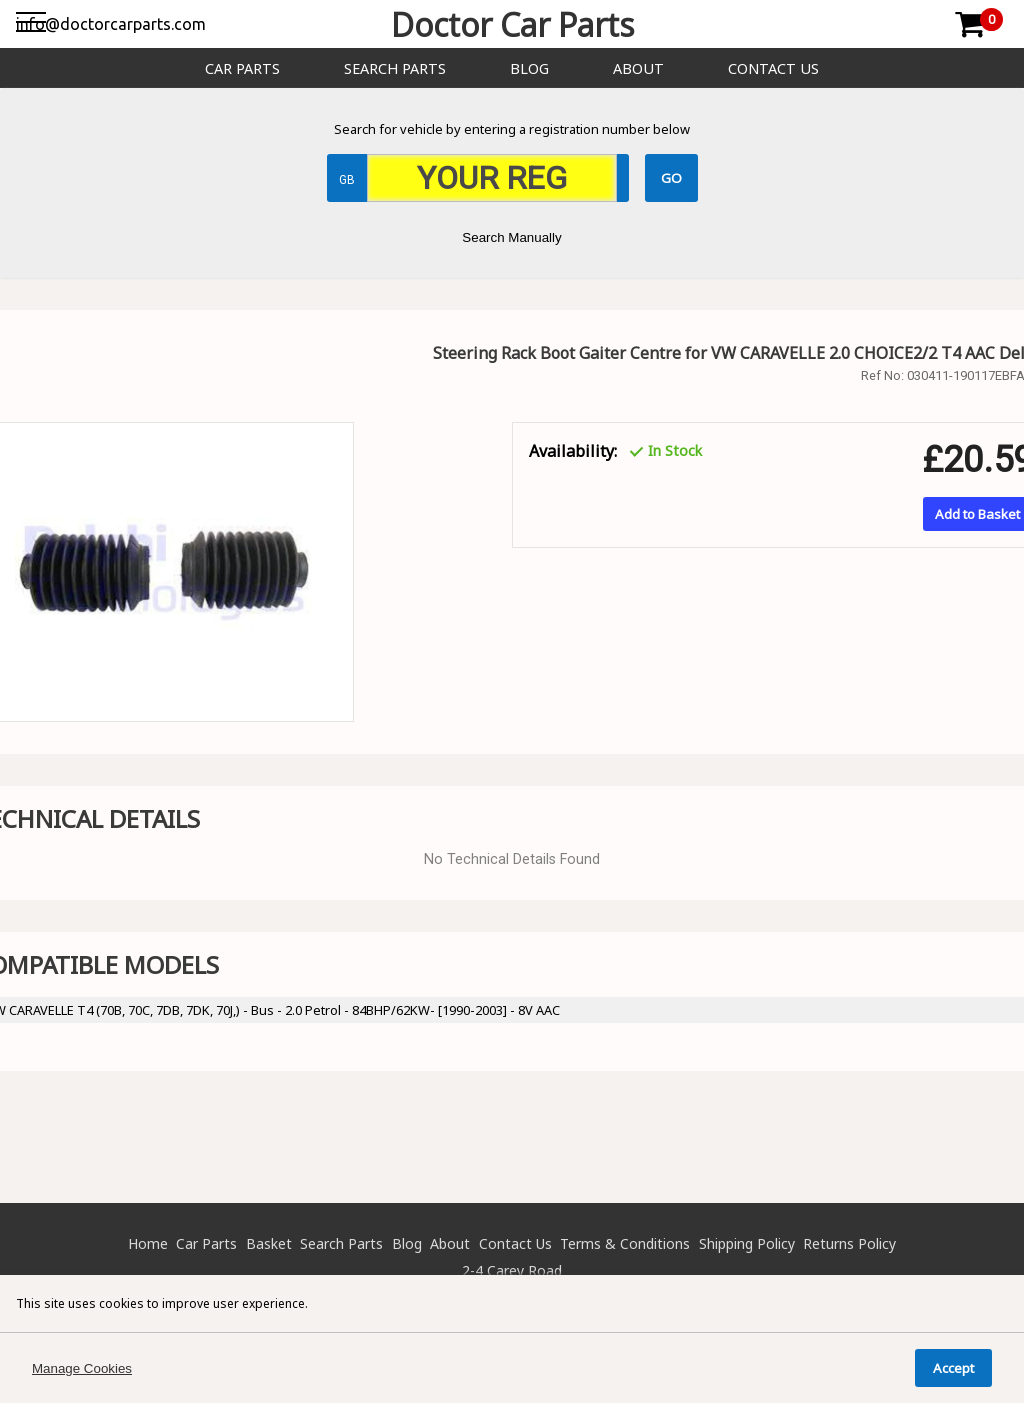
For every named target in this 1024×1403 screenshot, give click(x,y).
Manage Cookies (82, 1368)
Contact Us (773, 68)
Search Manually (511, 237)
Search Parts (395, 68)
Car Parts (242, 68)
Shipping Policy (747, 1243)
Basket (269, 1243)
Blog (529, 68)
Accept (953, 1368)
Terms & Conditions (625, 1243)
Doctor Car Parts (512, 24)
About (638, 68)
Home (148, 1243)
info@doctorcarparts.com (111, 24)
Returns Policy (849, 1243)
